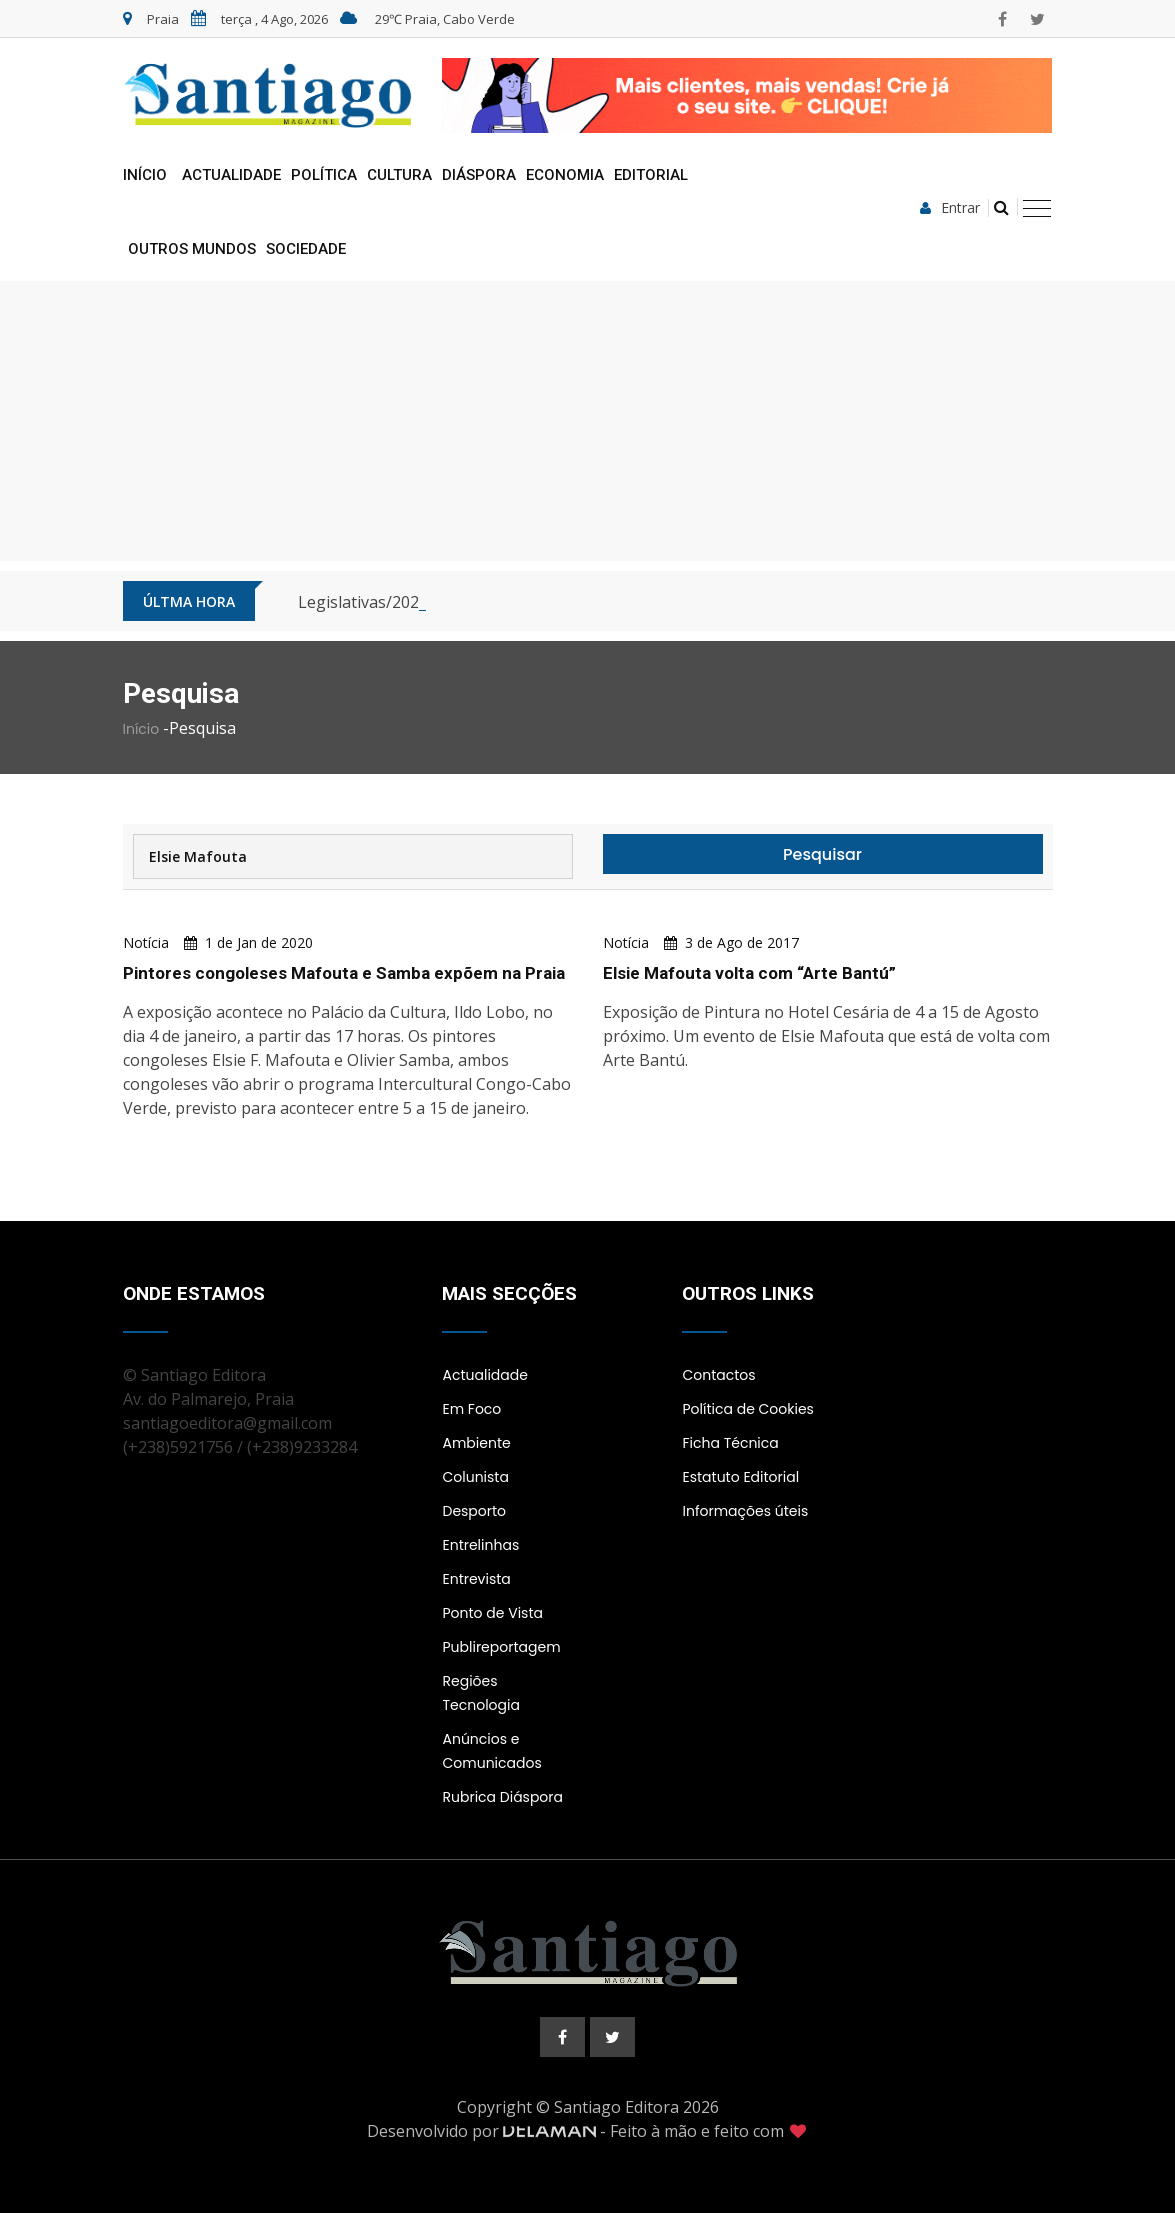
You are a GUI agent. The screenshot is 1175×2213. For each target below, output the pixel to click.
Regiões (469, 1681)
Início (145, 175)
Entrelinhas (480, 1545)
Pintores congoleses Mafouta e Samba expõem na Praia (344, 973)
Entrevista (476, 1579)
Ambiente (476, 1443)
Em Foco (471, 1409)
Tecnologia (480, 1705)
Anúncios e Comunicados (491, 1751)
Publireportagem (501, 1647)
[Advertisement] (588, 421)
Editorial (651, 175)
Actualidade (231, 175)
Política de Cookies (747, 1409)
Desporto (474, 1511)
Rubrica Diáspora (502, 1797)
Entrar (950, 208)
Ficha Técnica (730, 1443)
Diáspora (479, 175)
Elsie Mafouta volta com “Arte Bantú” (749, 973)
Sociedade (306, 249)
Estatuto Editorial (740, 1477)
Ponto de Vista (492, 1613)
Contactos (718, 1375)
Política (324, 175)
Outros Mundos (192, 249)
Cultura (399, 175)
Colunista (475, 1477)
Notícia (146, 942)
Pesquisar (822, 854)
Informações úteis (745, 1511)
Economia (565, 175)
